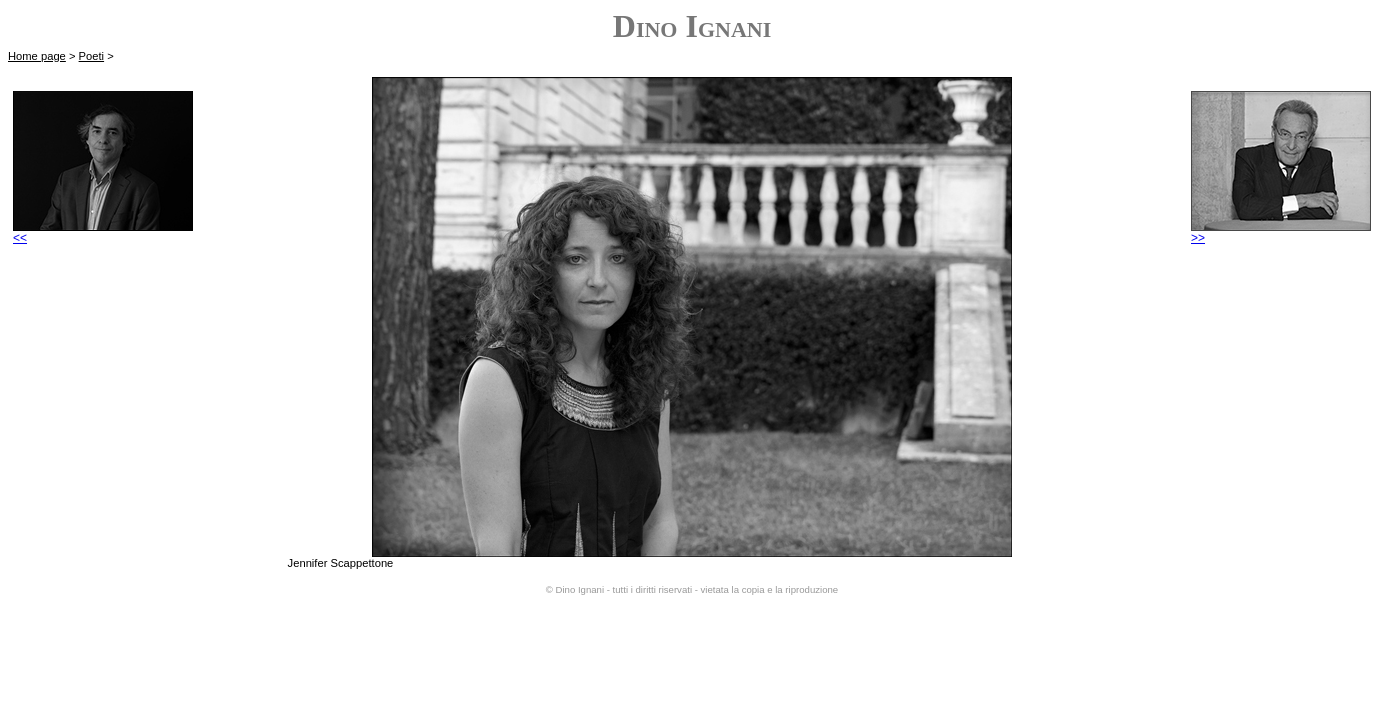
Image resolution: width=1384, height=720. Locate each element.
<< (103, 232)
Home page (37, 56)
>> (1281, 232)
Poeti (92, 56)
